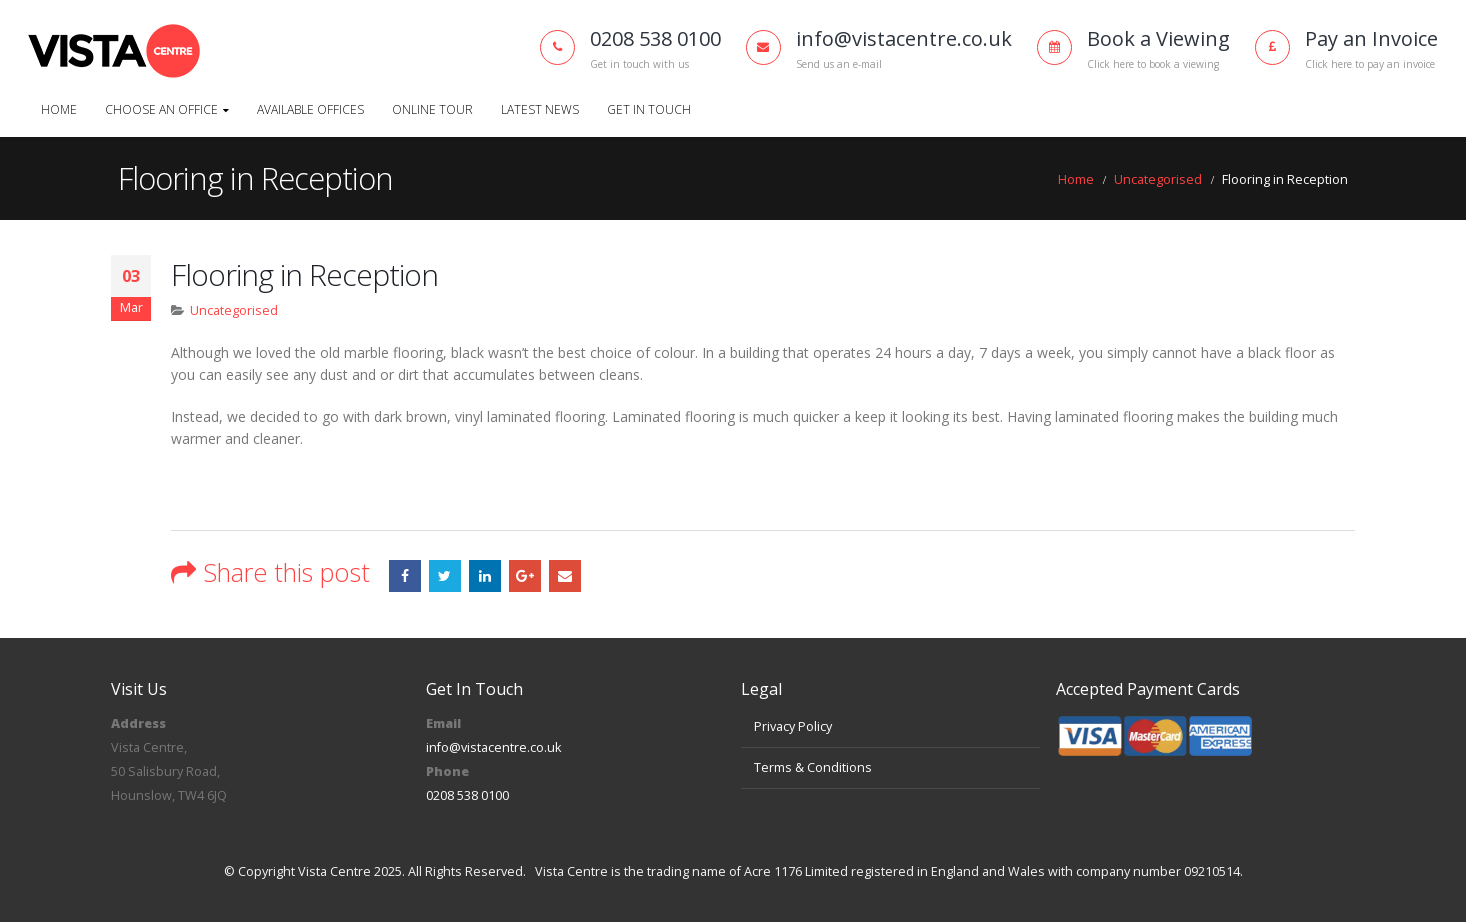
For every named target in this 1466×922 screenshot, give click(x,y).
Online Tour (432, 109)
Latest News (540, 109)
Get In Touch (649, 109)
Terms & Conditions (813, 767)
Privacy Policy (793, 726)
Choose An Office (161, 109)
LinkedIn (485, 576)
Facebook (405, 576)
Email (565, 576)
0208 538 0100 (467, 795)
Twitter (445, 576)
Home (59, 109)
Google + (525, 576)
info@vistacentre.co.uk (493, 747)
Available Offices (310, 109)
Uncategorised (234, 310)
